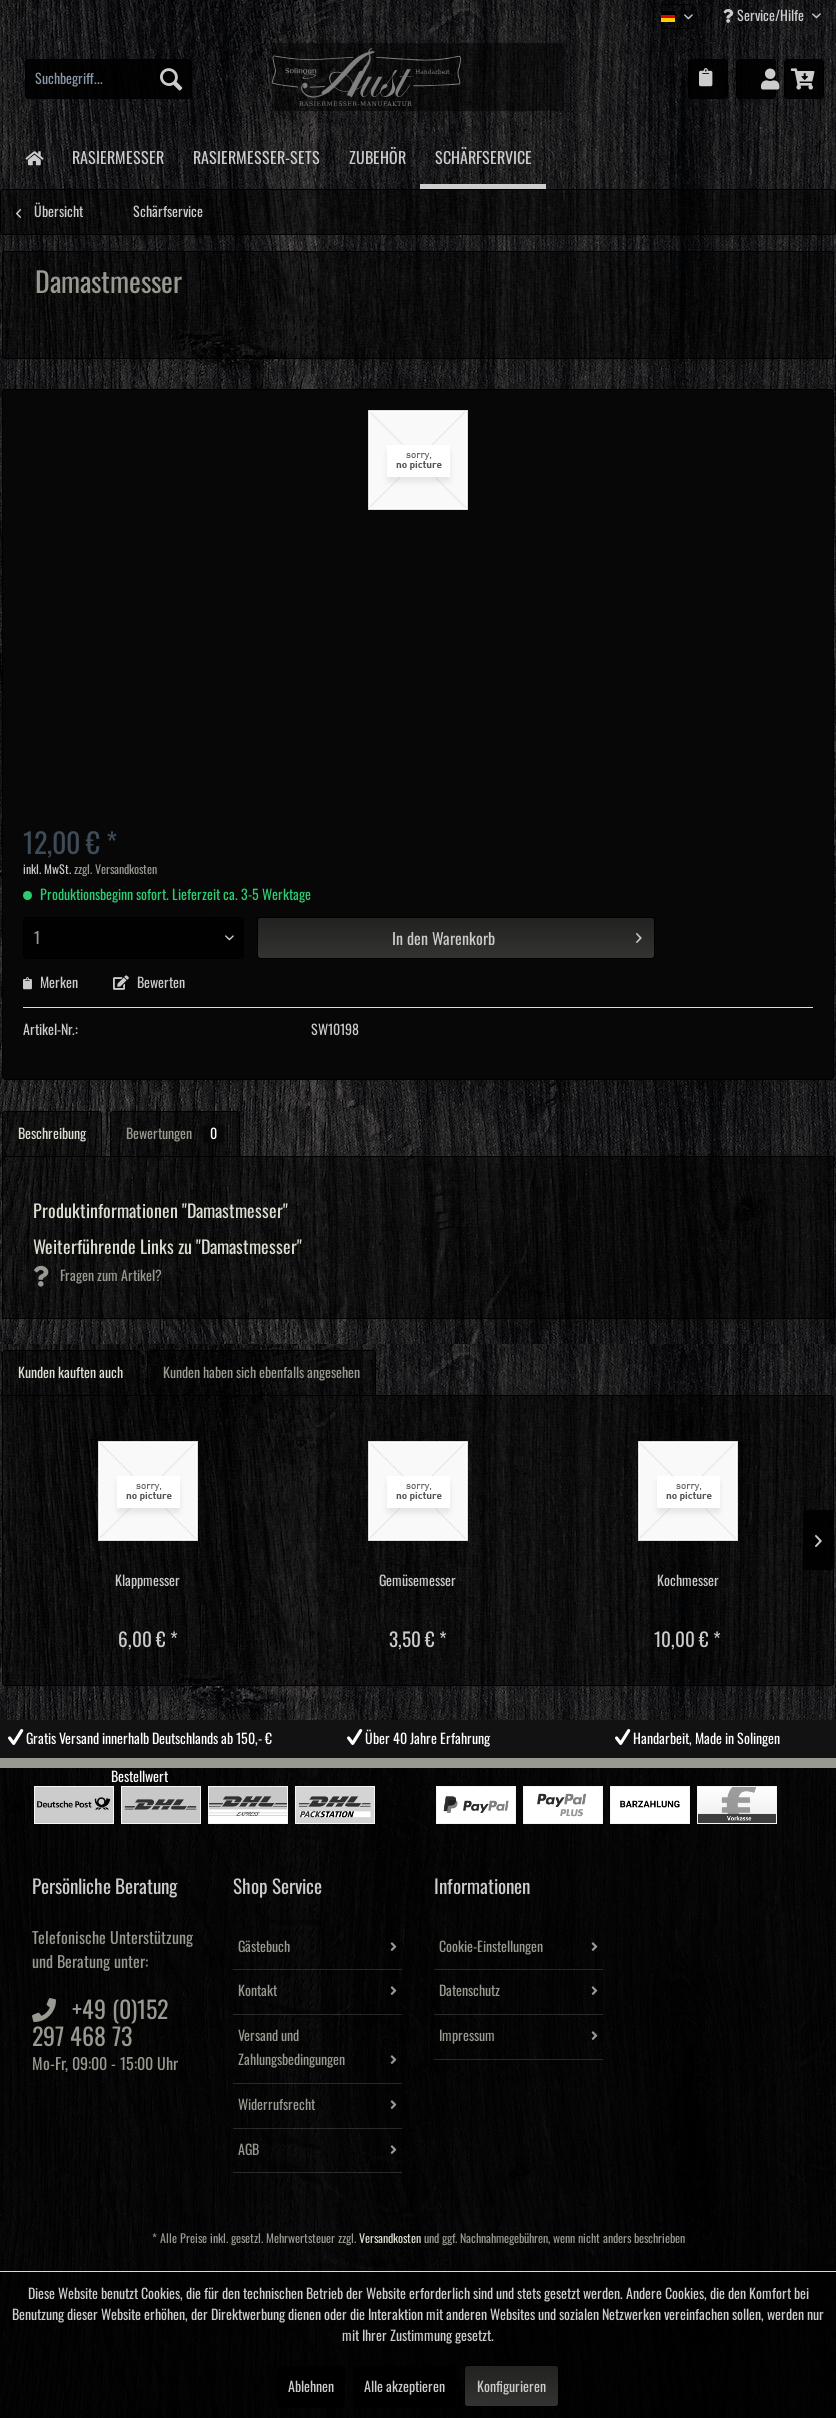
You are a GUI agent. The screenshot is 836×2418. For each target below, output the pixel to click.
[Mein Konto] (756, 79)
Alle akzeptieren (404, 2387)
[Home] (33, 156)
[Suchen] (171, 79)
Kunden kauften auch (70, 1373)
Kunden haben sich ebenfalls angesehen (261, 1373)
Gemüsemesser (417, 1581)
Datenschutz (469, 1991)
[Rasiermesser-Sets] (256, 154)
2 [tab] (403, 1773)
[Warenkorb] (804, 79)
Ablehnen (311, 2387)
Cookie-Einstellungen (491, 1947)
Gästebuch (264, 1947)
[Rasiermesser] (117, 154)
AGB (248, 2150)
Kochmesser (688, 1581)
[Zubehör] (377, 154)
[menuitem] (108, 79)
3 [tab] (433, 1773)
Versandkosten (390, 2238)
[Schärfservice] (483, 157)
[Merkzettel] (708, 79)
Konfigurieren (511, 2387)
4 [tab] (463, 1773)
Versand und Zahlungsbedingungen (291, 2048)
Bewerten (149, 983)
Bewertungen (175, 1134)
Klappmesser (147, 1581)
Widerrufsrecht (276, 2105)
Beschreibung (52, 1134)
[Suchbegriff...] (108, 79)
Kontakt (257, 1991)
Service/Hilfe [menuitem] (765, 15)
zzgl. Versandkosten (115, 869)
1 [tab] (373, 1773)
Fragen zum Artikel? (97, 1276)
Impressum (467, 2036)
